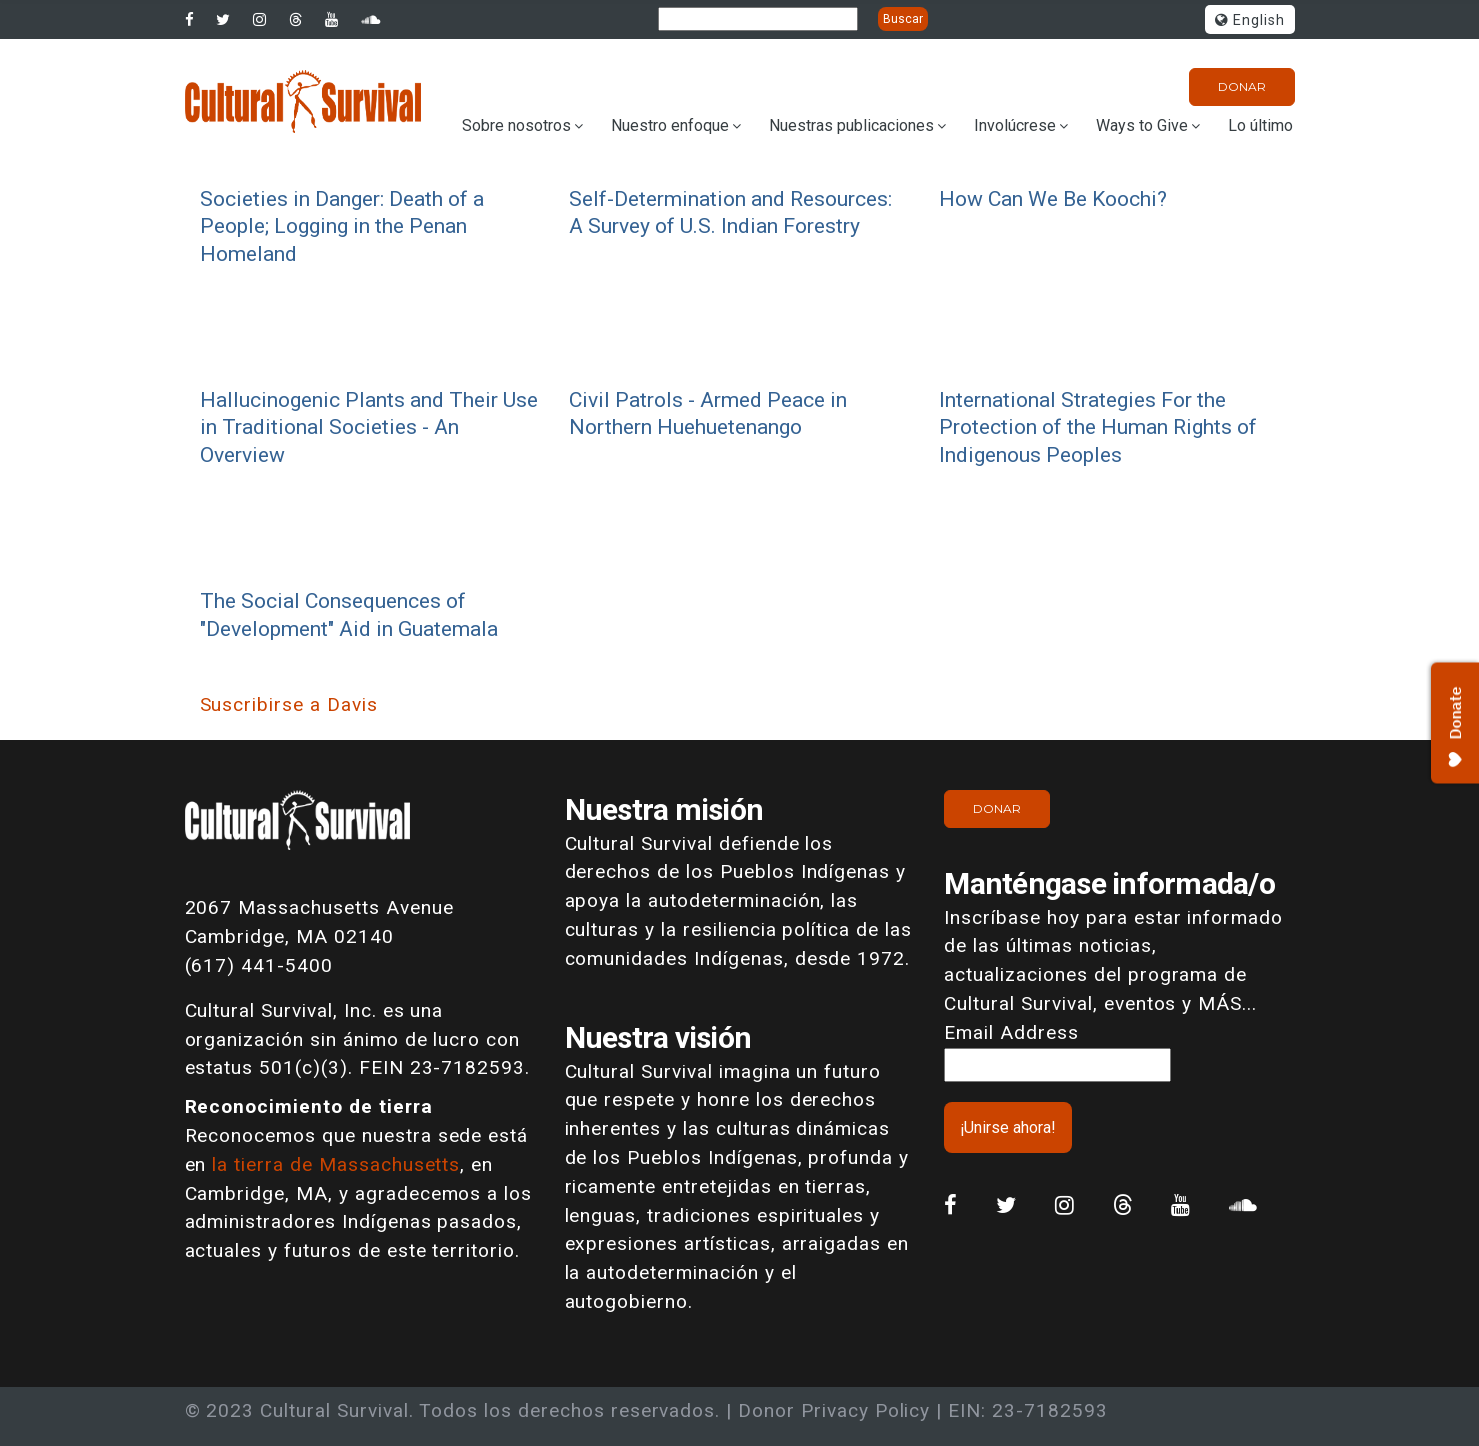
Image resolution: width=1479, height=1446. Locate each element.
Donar (1242, 86)
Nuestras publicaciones (851, 125)
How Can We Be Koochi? (1053, 198)
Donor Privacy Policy (834, 1410)
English (1250, 20)
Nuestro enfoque (670, 125)
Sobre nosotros (516, 125)
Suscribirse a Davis (289, 704)
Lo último (1260, 125)
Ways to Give (1142, 125)
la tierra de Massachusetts (336, 1164)
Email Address (1011, 1032)
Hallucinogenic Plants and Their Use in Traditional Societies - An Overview (369, 427)
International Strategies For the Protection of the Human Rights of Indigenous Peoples (1098, 427)
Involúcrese (1015, 125)
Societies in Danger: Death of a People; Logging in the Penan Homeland (342, 226)
